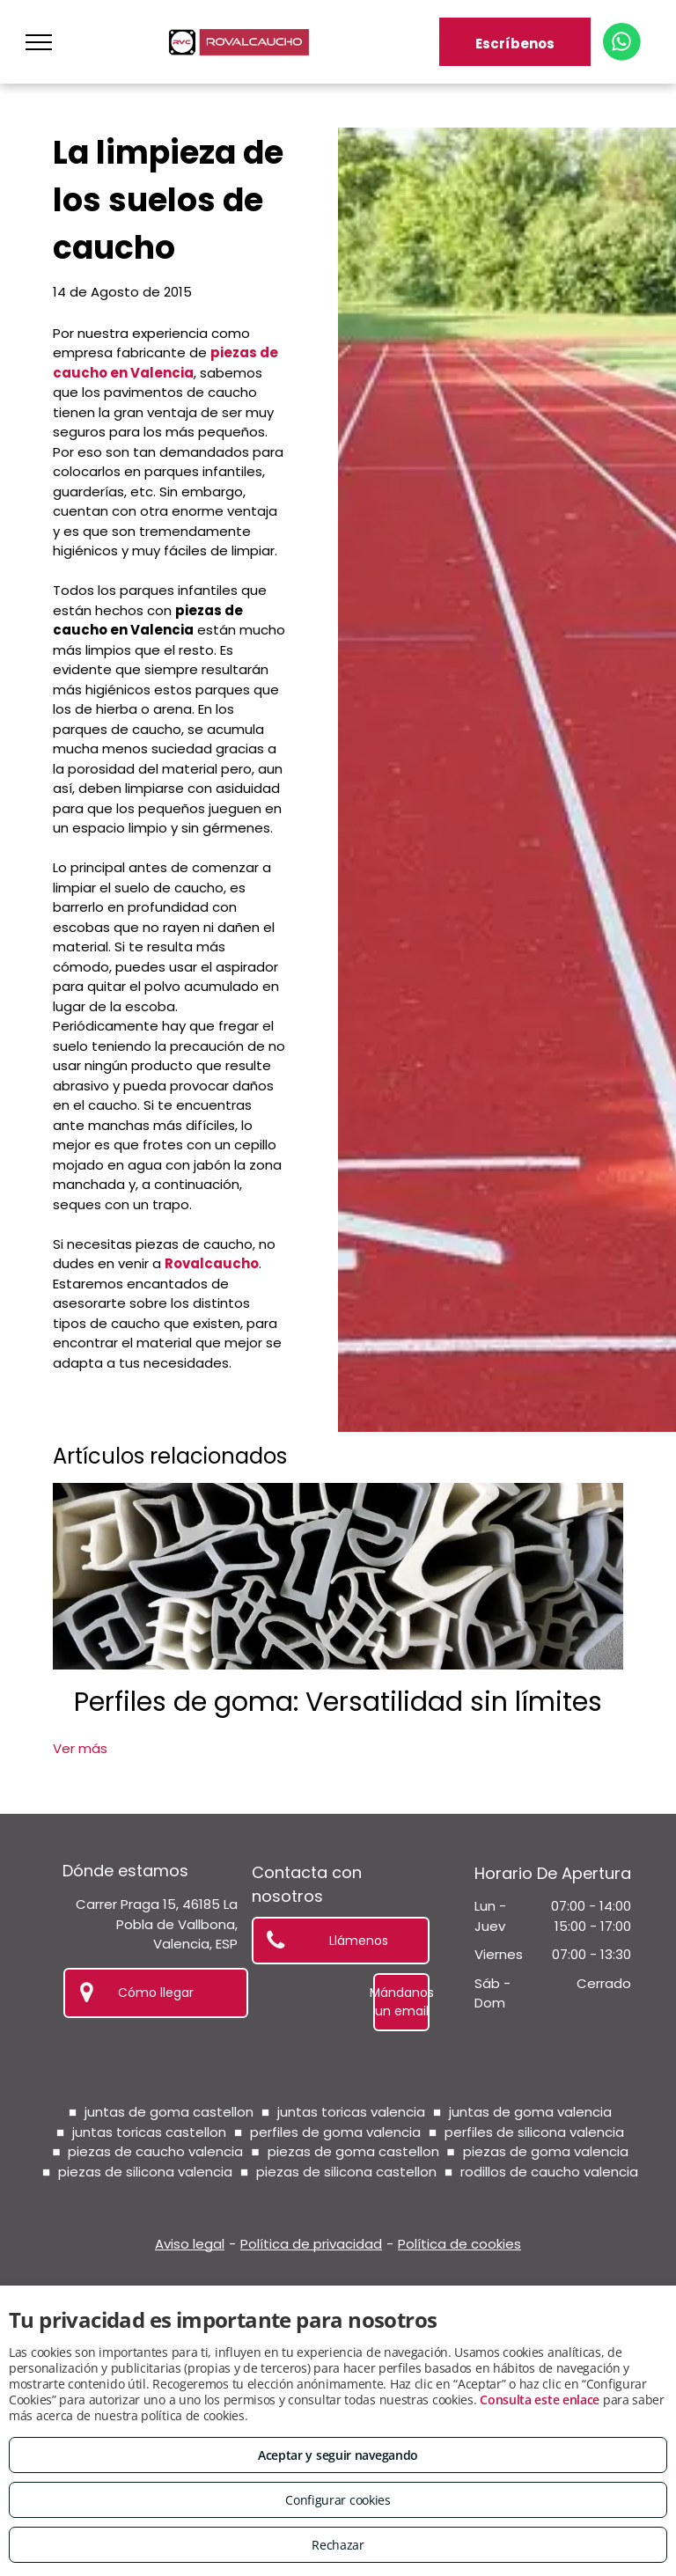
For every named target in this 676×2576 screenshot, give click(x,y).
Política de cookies (459, 2244)
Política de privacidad (311, 2244)
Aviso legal (189, 2244)
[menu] (39, 42)
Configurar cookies (338, 2500)
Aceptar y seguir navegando (338, 2455)
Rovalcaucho (212, 1263)
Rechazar (338, 2544)
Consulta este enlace (539, 2399)
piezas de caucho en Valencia (165, 362)
